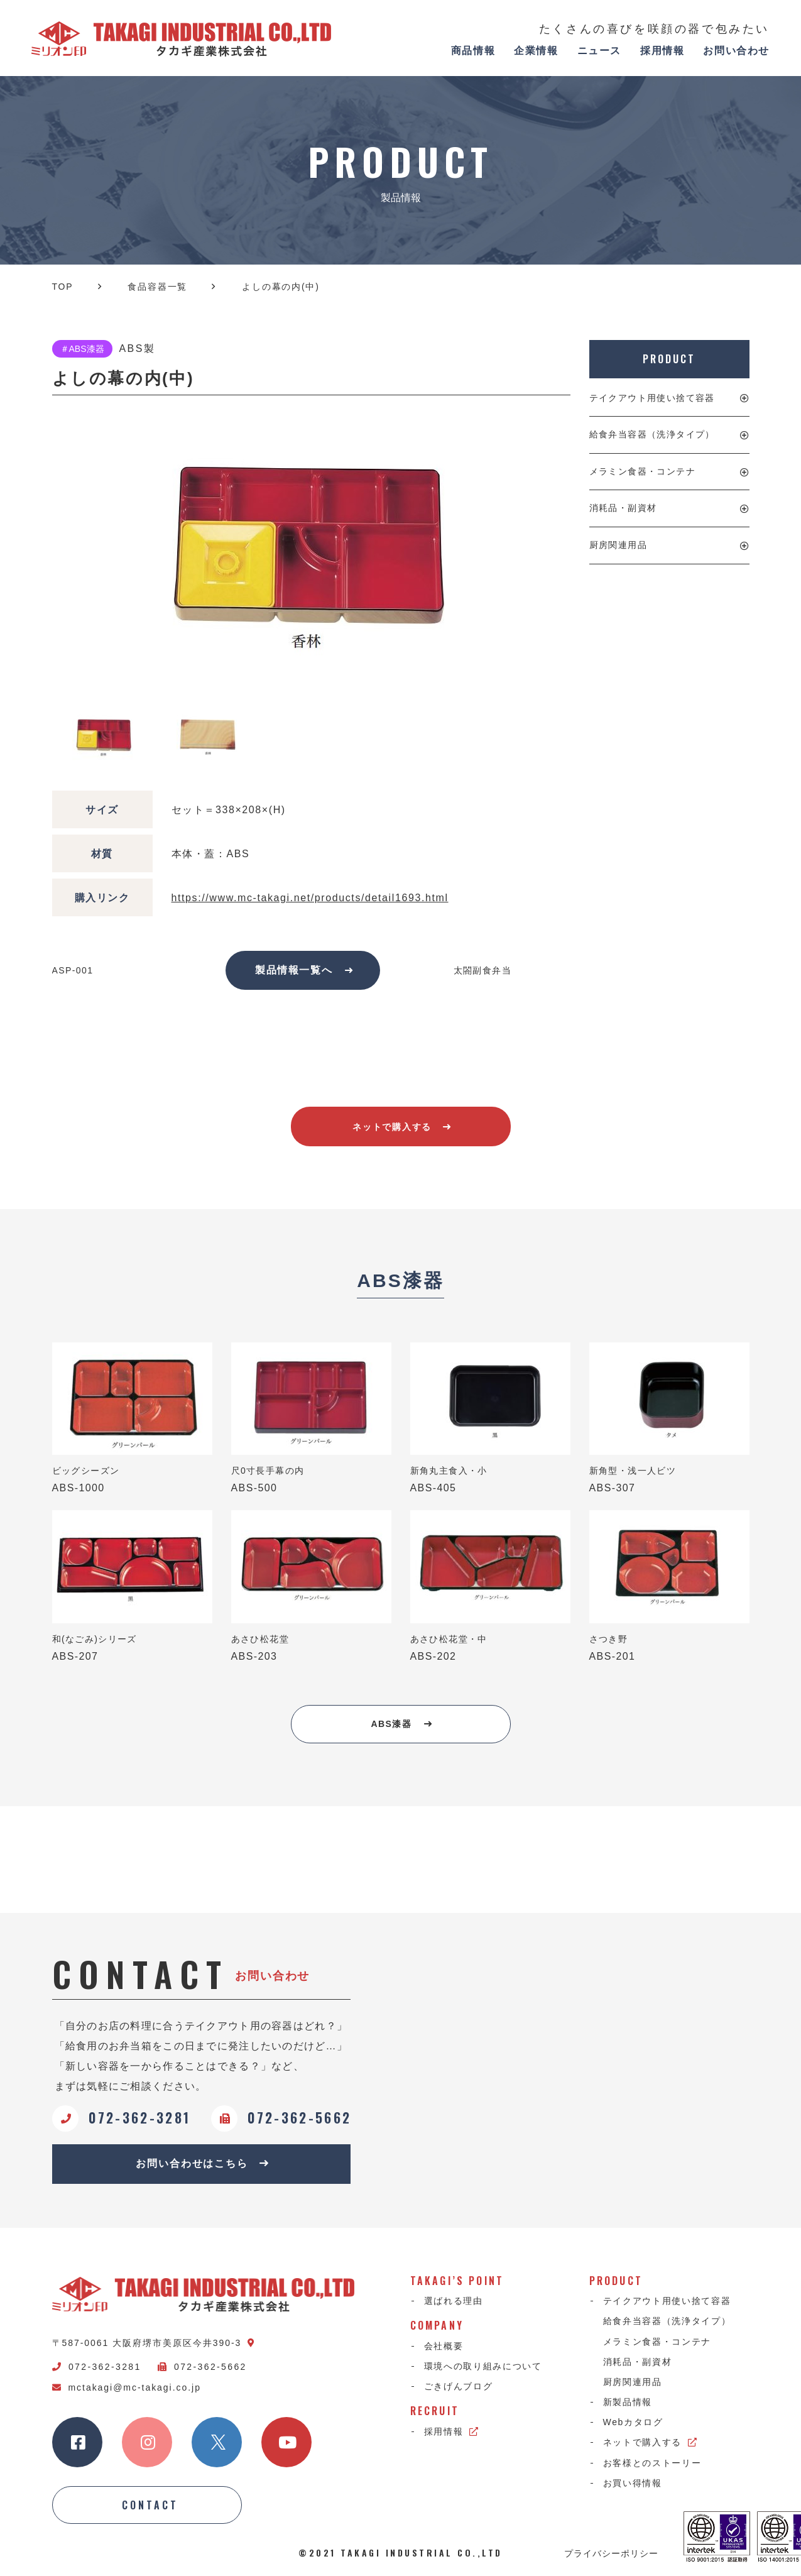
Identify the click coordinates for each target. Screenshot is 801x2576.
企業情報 (536, 50)
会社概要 (444, 2346)
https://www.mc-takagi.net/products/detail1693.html (310, 897)
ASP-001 (73, 970)
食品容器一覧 (157, 287)
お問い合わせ (736, 50)
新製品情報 (627, 2402)
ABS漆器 (402, 1724)
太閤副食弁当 (482, 970)
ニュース (599, 50)
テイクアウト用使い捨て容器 (652, 398)
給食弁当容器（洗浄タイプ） (652, 434)
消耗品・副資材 (623, 508)
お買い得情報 (632, 2483)
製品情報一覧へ (304, 970)
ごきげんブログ (458, 2386)
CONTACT (150, 2505)
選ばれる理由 (453, 2301)
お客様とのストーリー (652, 2463)
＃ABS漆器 (82, 349)
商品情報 (473, 50)
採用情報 (662, 50)
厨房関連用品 (618, 545)
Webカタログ (633, 2422)
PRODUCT (669, 358)
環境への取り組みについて (483, 2366)
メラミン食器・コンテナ (642, 471)
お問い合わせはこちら (203, 2163)
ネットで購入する (401, 1127)
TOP (63, 287)
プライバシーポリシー (611, 2552)
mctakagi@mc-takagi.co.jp (126, 2387)
